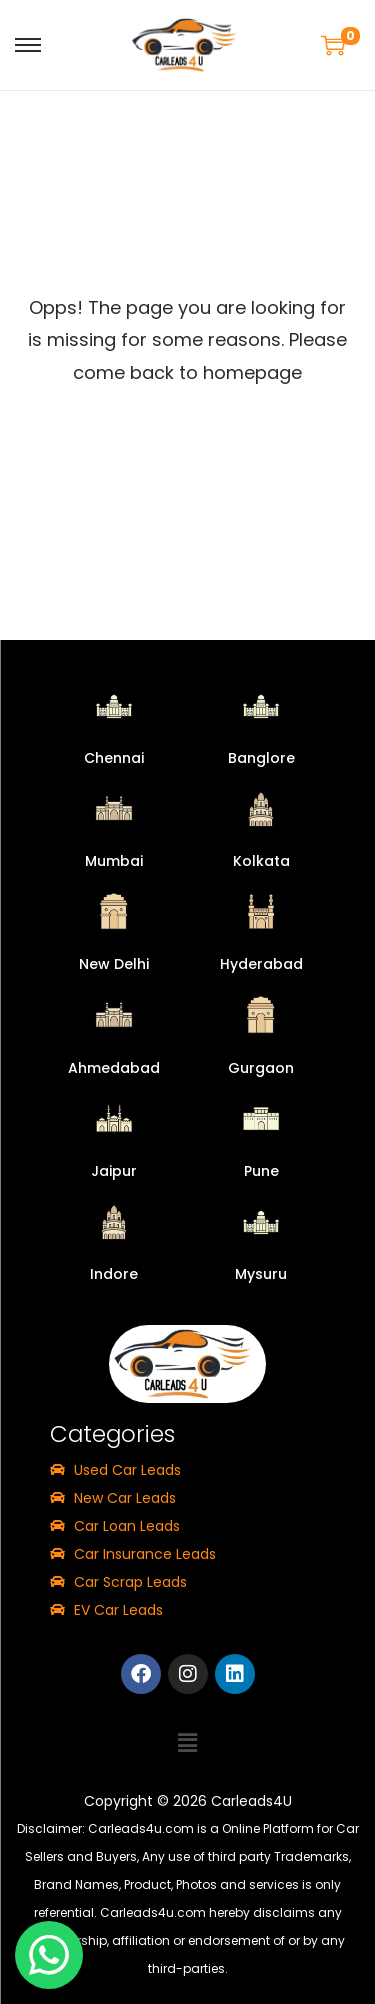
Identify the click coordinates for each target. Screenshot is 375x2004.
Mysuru (261, 1274)
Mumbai (114, 861)
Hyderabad (261, 964)
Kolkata (261, 861)
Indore (114, 1274)
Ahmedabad (114, 1068)
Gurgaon (261, 1068)
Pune (261, 1171)
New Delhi (114, 964)
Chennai (114, 758)
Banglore (261, 758)
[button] (187, 1743)
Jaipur (114, 1171)
